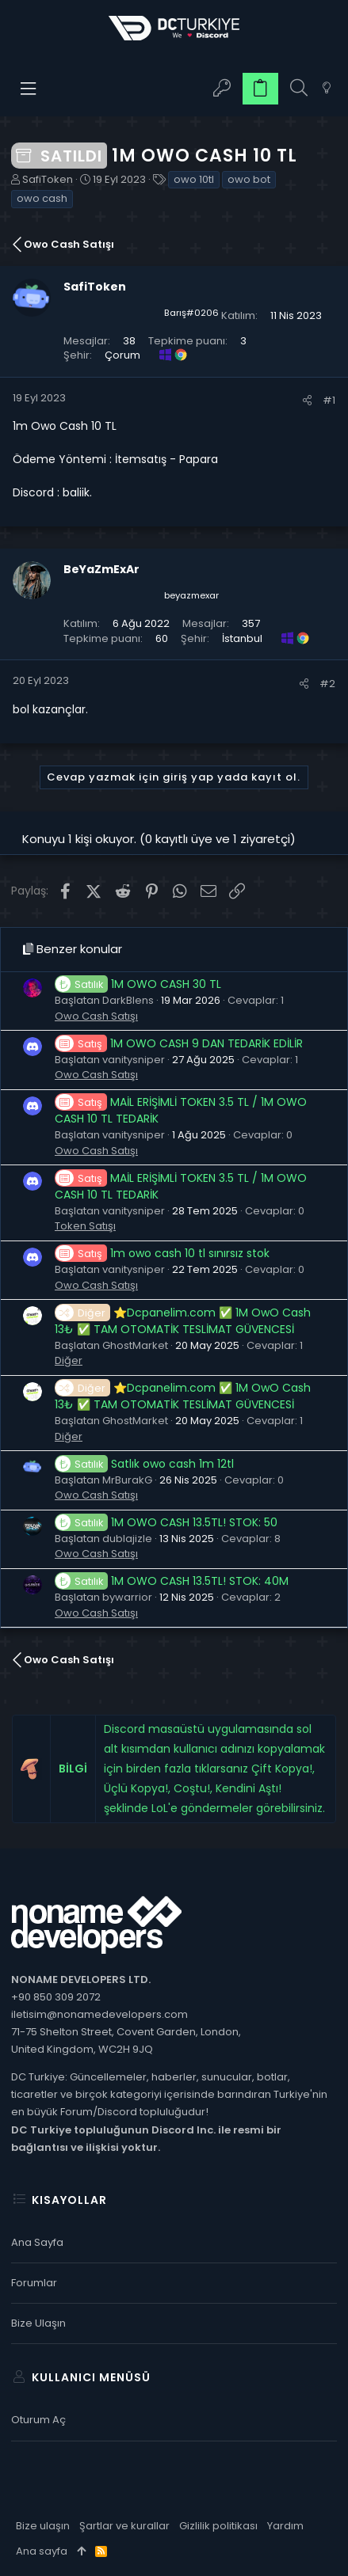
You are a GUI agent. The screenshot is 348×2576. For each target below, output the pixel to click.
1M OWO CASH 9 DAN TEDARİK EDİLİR (179, 1043)
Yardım (285, 2525)
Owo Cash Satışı (96, 1016)
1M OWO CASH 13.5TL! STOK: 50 (166, 1522)
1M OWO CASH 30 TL (138, 984)
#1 (329, 400)
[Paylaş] (307, 400)
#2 (327, 683)
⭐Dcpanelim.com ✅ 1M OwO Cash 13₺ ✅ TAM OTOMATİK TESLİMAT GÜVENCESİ (183, 1321)
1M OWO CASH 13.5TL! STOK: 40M (172, 1581)
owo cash (42, 198)
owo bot (249, 179)
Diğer (68, 1360)
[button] (29, 88)
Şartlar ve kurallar (124, 2525)
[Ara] (298, 88)
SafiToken (47, 179)
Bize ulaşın (38, 2323)
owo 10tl (194, 179)
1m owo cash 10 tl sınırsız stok (162, 1253)
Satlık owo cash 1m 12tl (144, 1464)
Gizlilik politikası (218, 2525)
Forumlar (34, 2282)
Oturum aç (38, 2419)
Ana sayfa (37, 2242)
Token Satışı (85, 1225)
